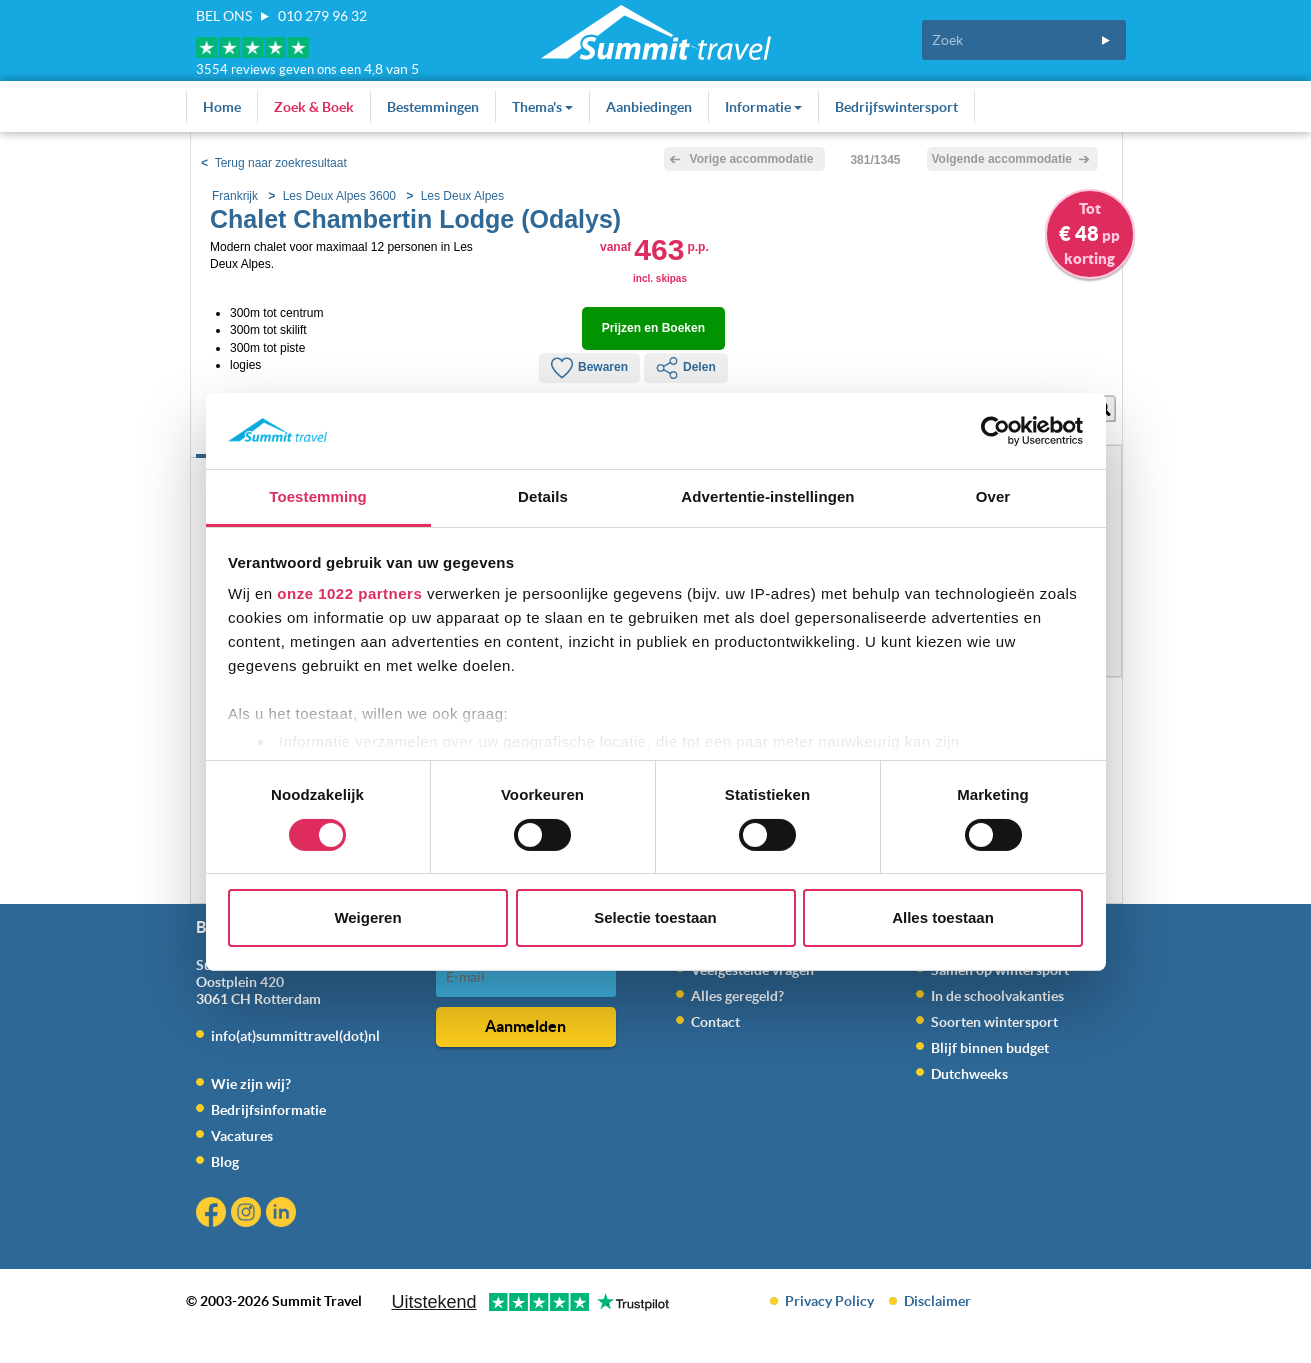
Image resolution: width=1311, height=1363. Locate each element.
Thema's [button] (542, 107)
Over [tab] (993, 496)
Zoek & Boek (314, 107)
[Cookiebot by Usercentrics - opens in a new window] (995, 431)
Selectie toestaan (655, 917)
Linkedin (283, 1214)
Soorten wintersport (994, 1022)
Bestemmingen (433, 107)
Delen (686, 368)
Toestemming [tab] (318, 496)
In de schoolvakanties (997, 996)
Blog (225, 1162)
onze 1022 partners (349, 593)
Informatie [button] (763, 107)
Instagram (248, 1214)
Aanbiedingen (649, 107)
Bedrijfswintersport (896, 107)
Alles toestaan (943, 917)
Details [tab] (543, 496)
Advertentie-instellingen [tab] (767, 496)
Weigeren (367, 917)
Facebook (213, 1214)
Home (222, 107)
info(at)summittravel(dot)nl (295, 1036)
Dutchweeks (969, 1074)
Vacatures (242, 1136)
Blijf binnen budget (990, 1048)
